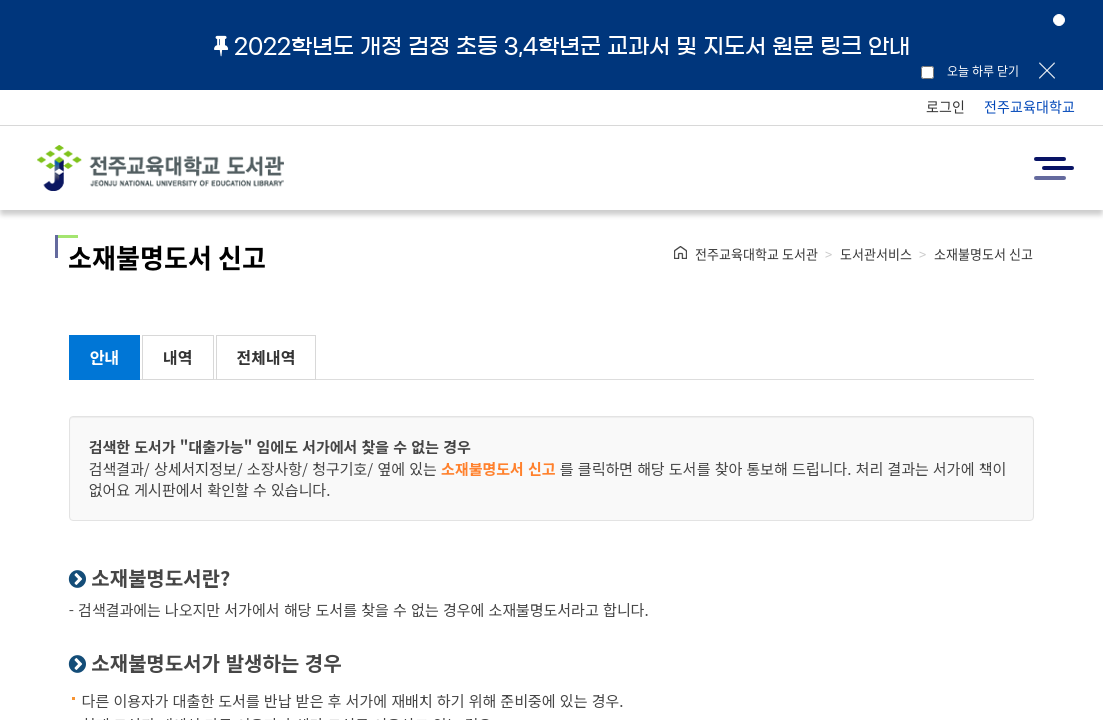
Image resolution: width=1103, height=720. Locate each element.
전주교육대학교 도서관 (756, 253)
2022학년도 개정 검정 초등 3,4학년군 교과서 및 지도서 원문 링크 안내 (562, 46)
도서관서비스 (876, 253)
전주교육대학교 (1029, 106)
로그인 (945, 106)
